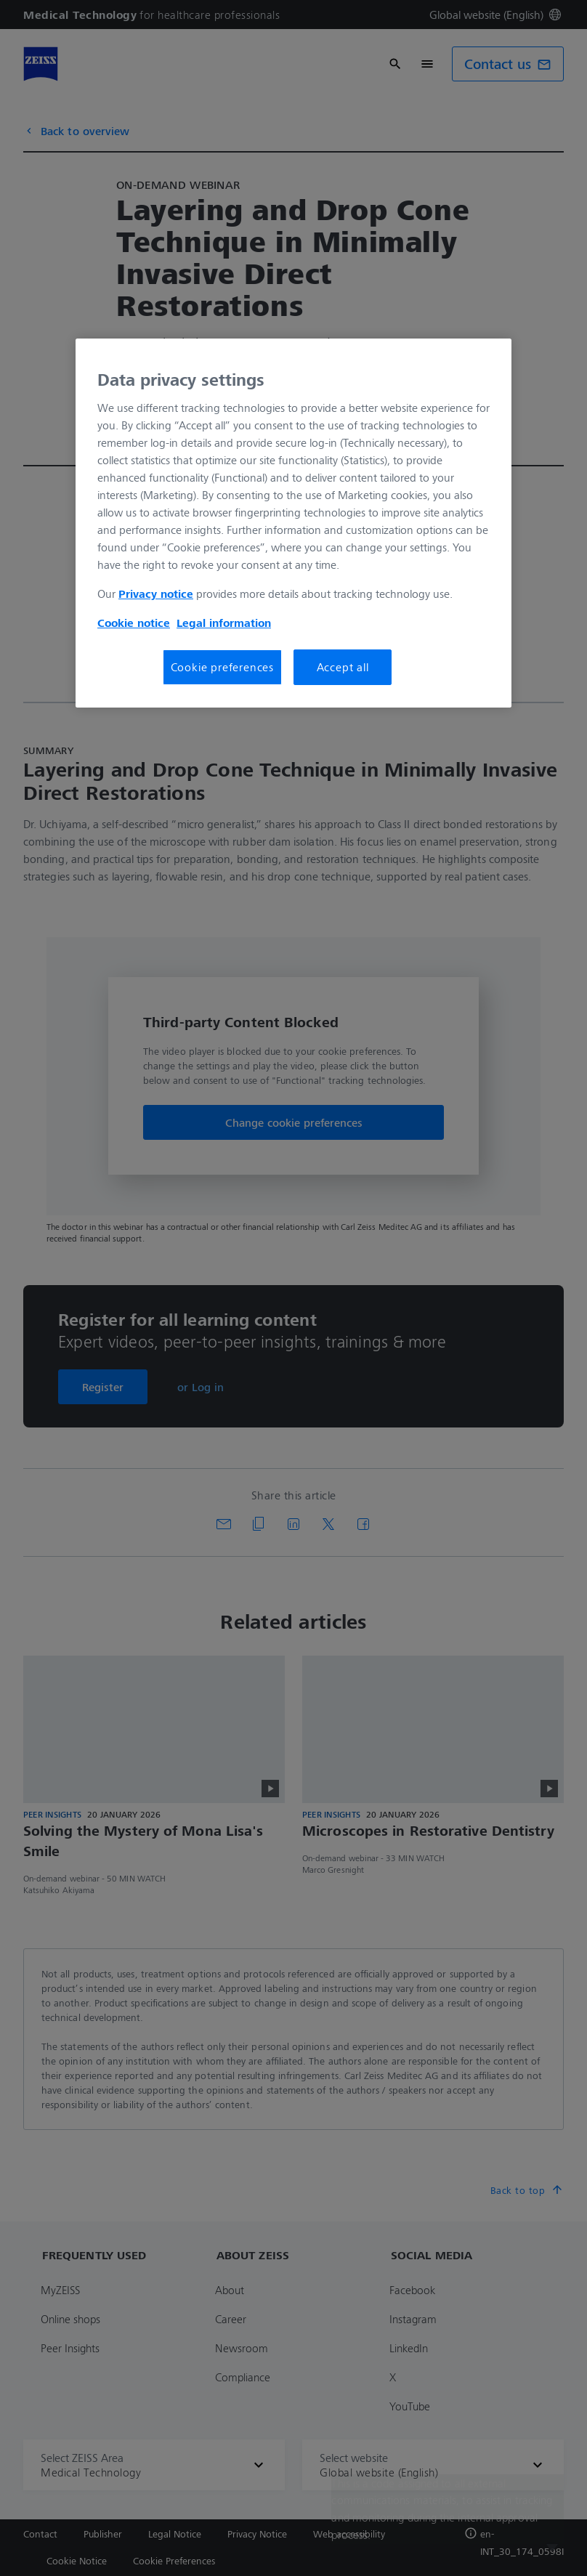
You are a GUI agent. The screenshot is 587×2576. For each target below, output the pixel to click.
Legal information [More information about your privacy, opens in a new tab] (224, 623)
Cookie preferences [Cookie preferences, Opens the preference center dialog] (222, 667)
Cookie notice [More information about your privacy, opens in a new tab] (133, 623)
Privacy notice (155, 594)
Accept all (343, 667)
